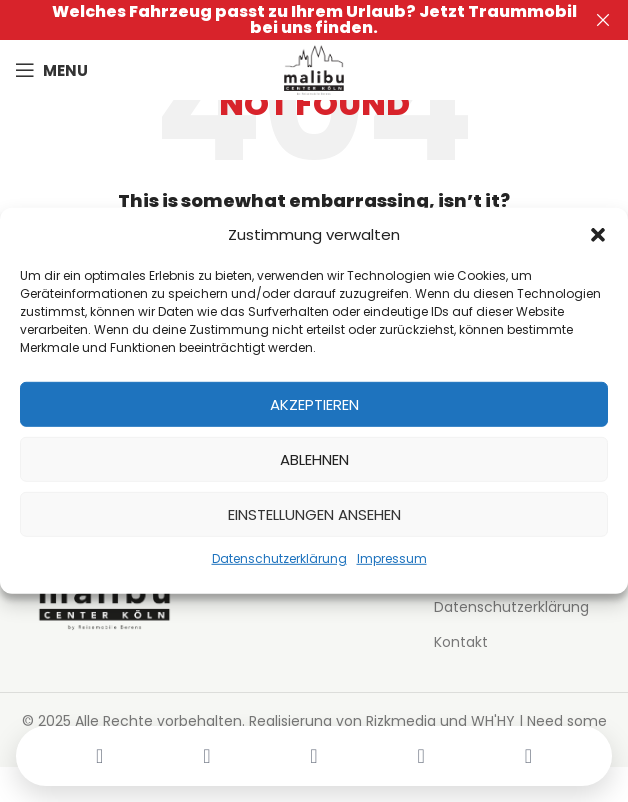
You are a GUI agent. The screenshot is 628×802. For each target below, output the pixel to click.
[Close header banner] (603, 20)
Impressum (392, 558)
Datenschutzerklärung (279, 558)
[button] (598, 235)
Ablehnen (314, 458)
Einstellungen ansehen (314, 513)
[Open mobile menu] (51, 70)
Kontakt (461, 642)
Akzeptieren (314, 403)
